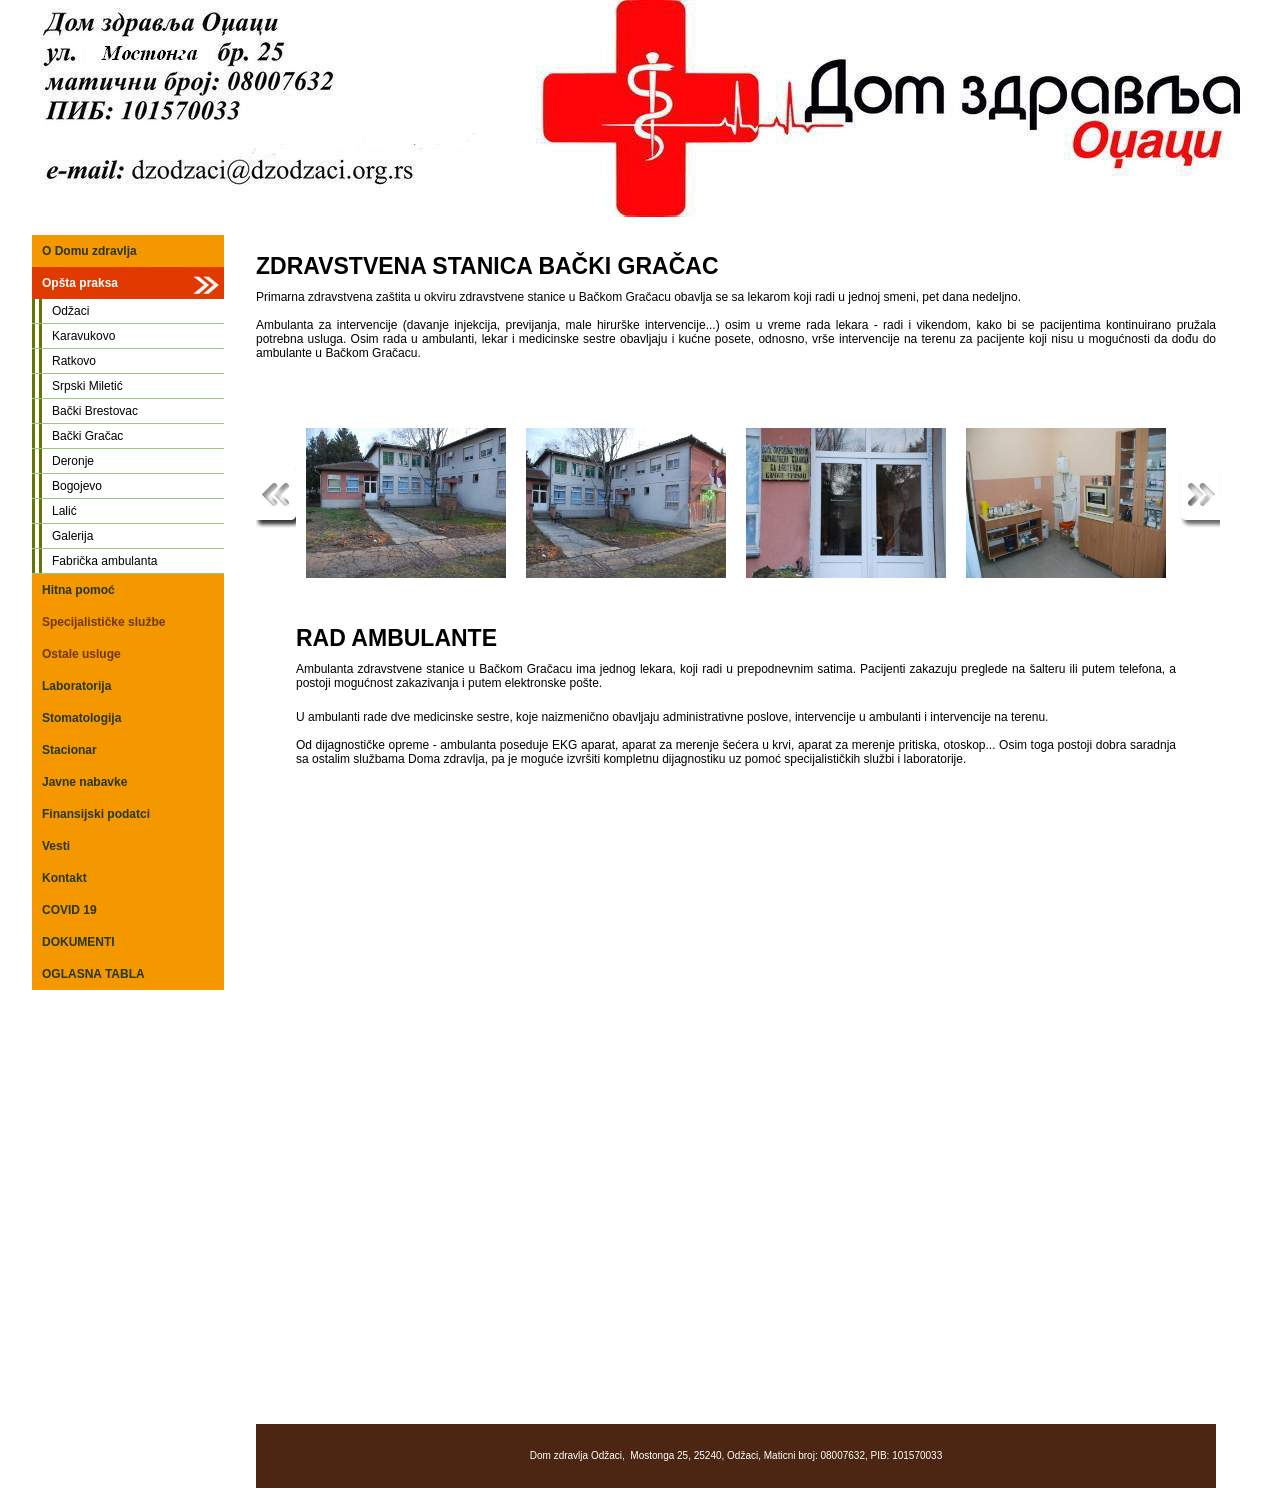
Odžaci (70, 311)
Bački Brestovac (95, 411)
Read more (986, 497)
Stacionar (69, 750)
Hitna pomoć (78, 590)
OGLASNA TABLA (93, 974)
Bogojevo (77, 486)
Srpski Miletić (87, 386)
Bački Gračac (87, 436)
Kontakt (64, 878)
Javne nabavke (84, 782)
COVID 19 (69, 910)
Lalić (64, 511)
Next (1200, 497)
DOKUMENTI (78, 942)
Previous (276, 497)
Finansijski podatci (96, 814)
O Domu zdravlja (89, 251)
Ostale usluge (81, 654)
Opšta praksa (80, 283)
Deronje (73, 461)
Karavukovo (83, 336)
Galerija (72, 536)
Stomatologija (81, 718)
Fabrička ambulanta (104, 561)
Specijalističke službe (103, 622)
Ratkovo (74, 361)
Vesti (56, 846)
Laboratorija (76, 686)
